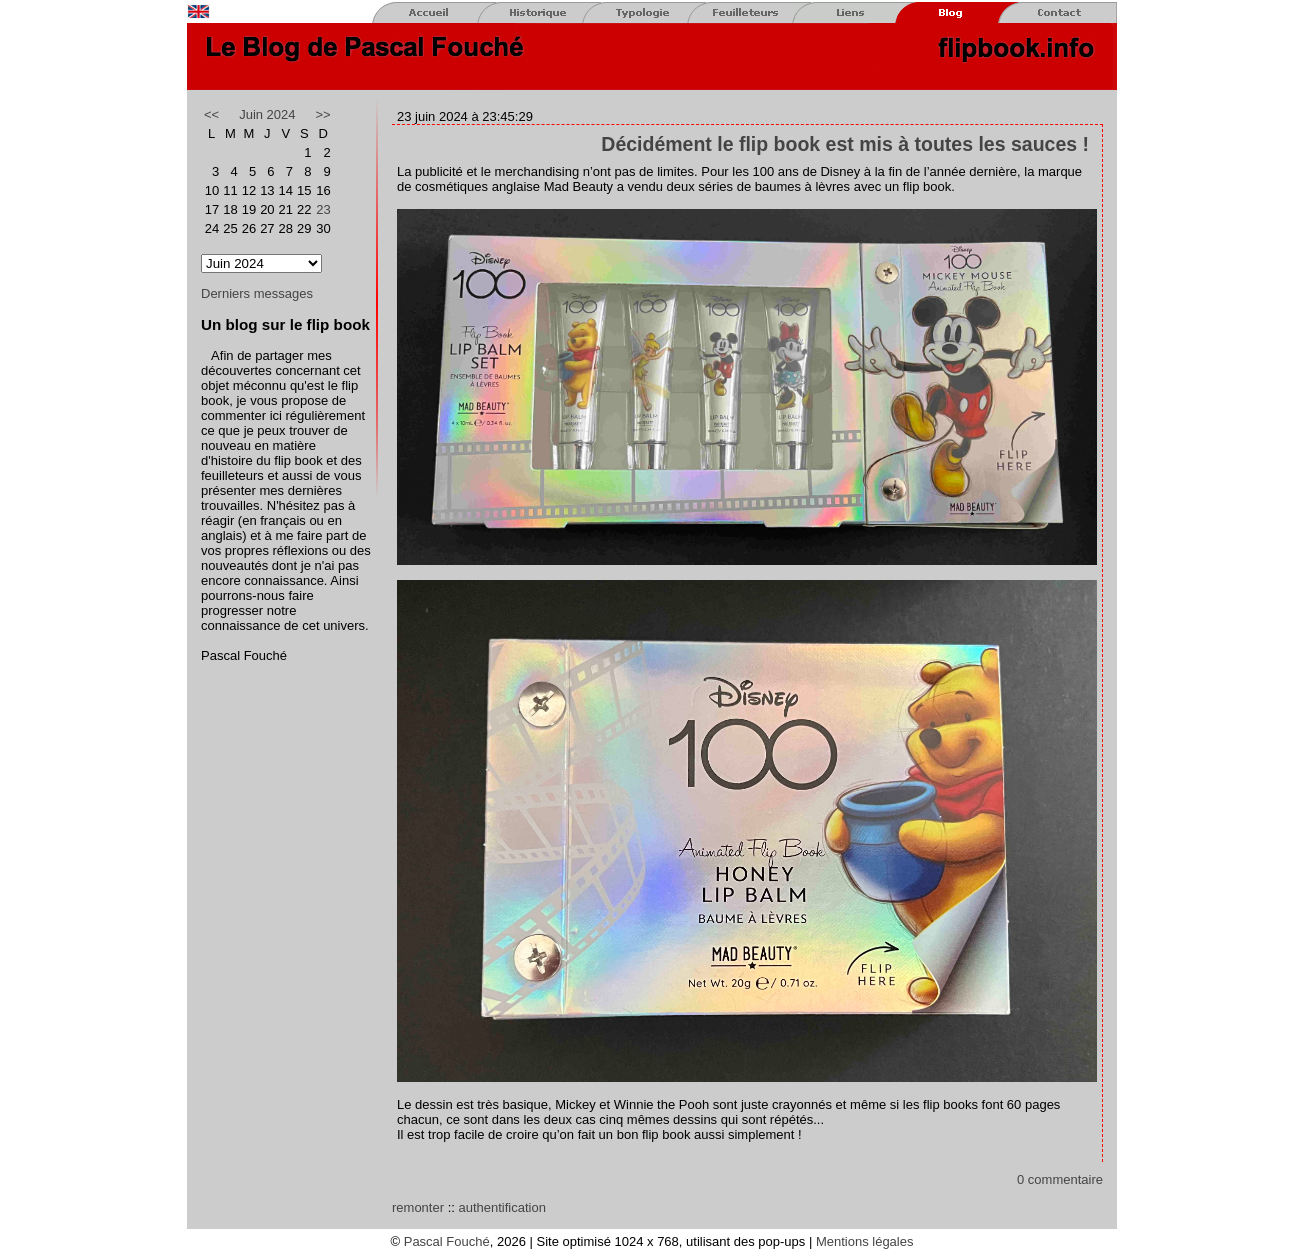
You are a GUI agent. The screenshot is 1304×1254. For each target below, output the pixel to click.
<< (211, 114)
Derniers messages (257, 293)
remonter (418, 1207)
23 (323, 209)
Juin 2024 (267, 114)
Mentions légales (865, 1241)
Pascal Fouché (447, 1241)
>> (323, 114)
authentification (501, 1207)
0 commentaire (1060, 1179)
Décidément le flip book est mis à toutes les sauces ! (845, 144)
